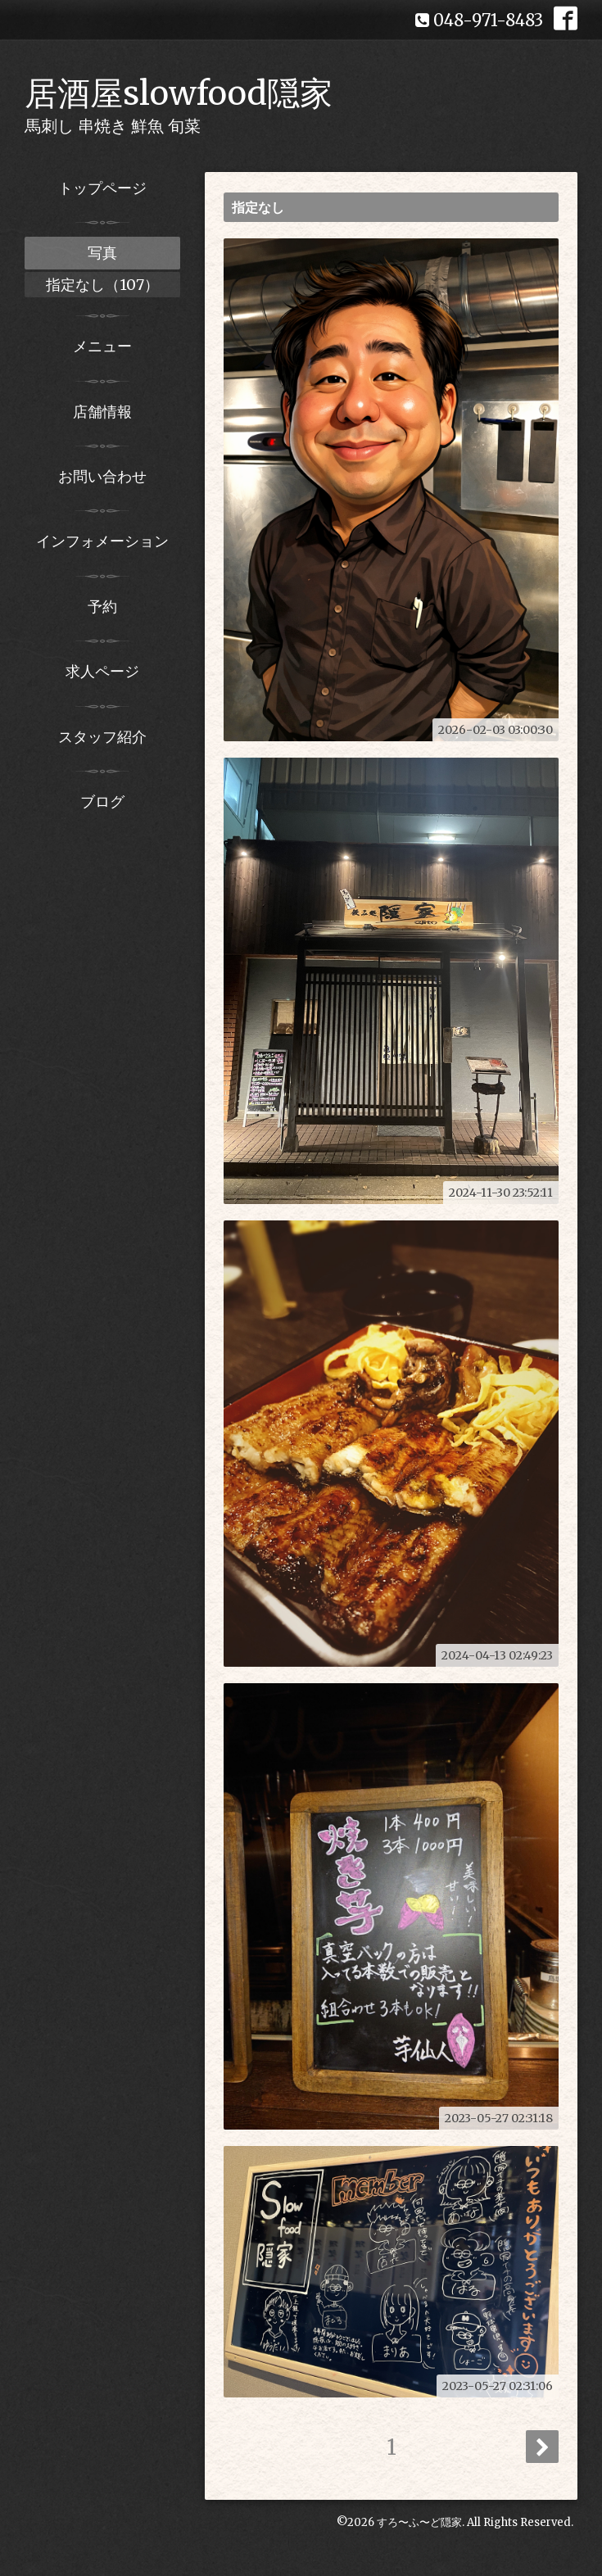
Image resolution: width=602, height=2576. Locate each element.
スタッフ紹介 (102, 736)
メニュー (102, 346)
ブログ (102, 801)
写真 (102, 252)
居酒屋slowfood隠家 (179, 93)
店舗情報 (102, 411)
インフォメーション (102, 541)
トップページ (102, 188)
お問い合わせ (102, 476)
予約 (102, 606)
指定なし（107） (102, 284)
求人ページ (102, 671)
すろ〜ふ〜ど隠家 (419, 2522)
